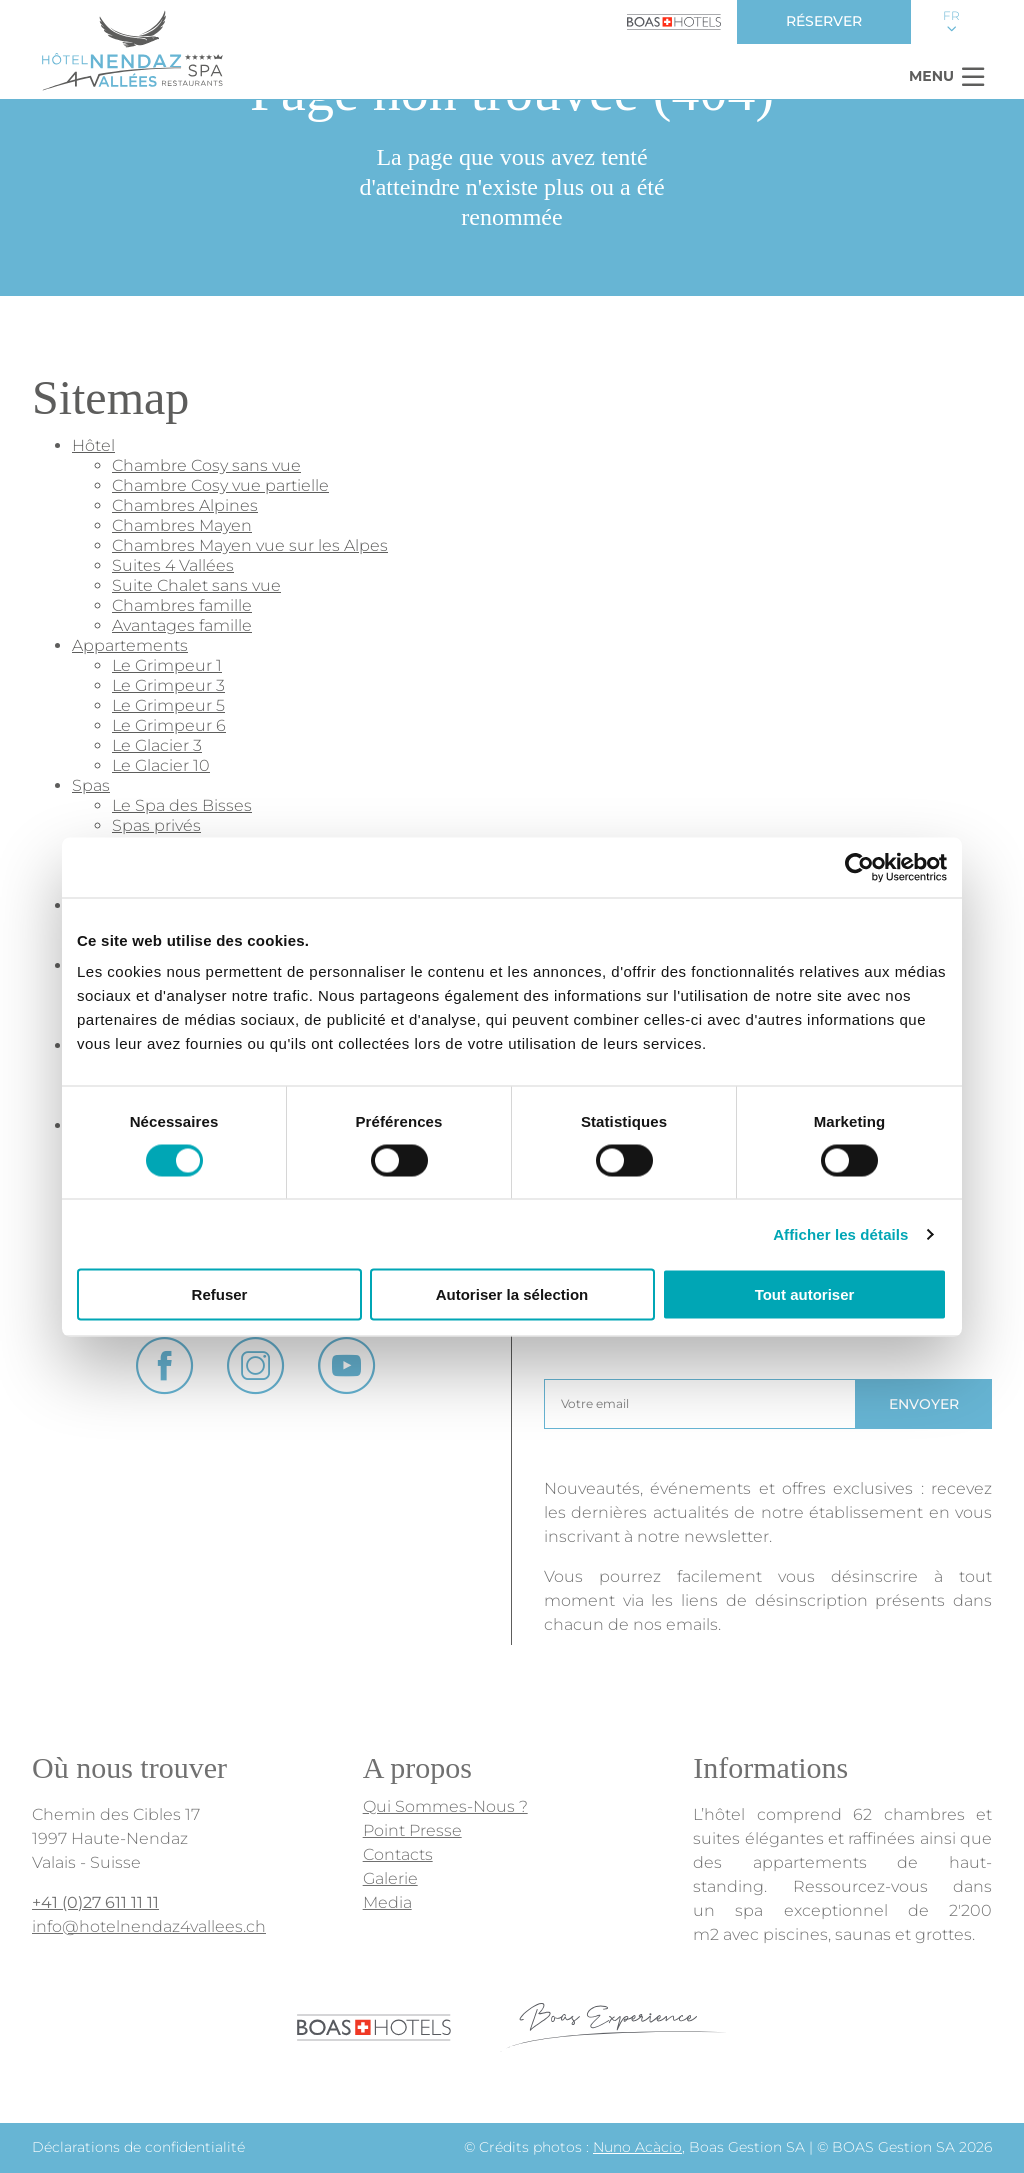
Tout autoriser (805, 1294)
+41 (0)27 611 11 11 (95, 1902)
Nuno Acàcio (637, 2147)
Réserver (824, 21)
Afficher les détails (840, 1233)
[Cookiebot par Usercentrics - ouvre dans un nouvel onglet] (859, 867)
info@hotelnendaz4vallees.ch (149, 1926)
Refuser (220, 1294)
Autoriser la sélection (512, 1294)
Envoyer (924, 1404)
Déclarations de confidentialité (138, 2147)
